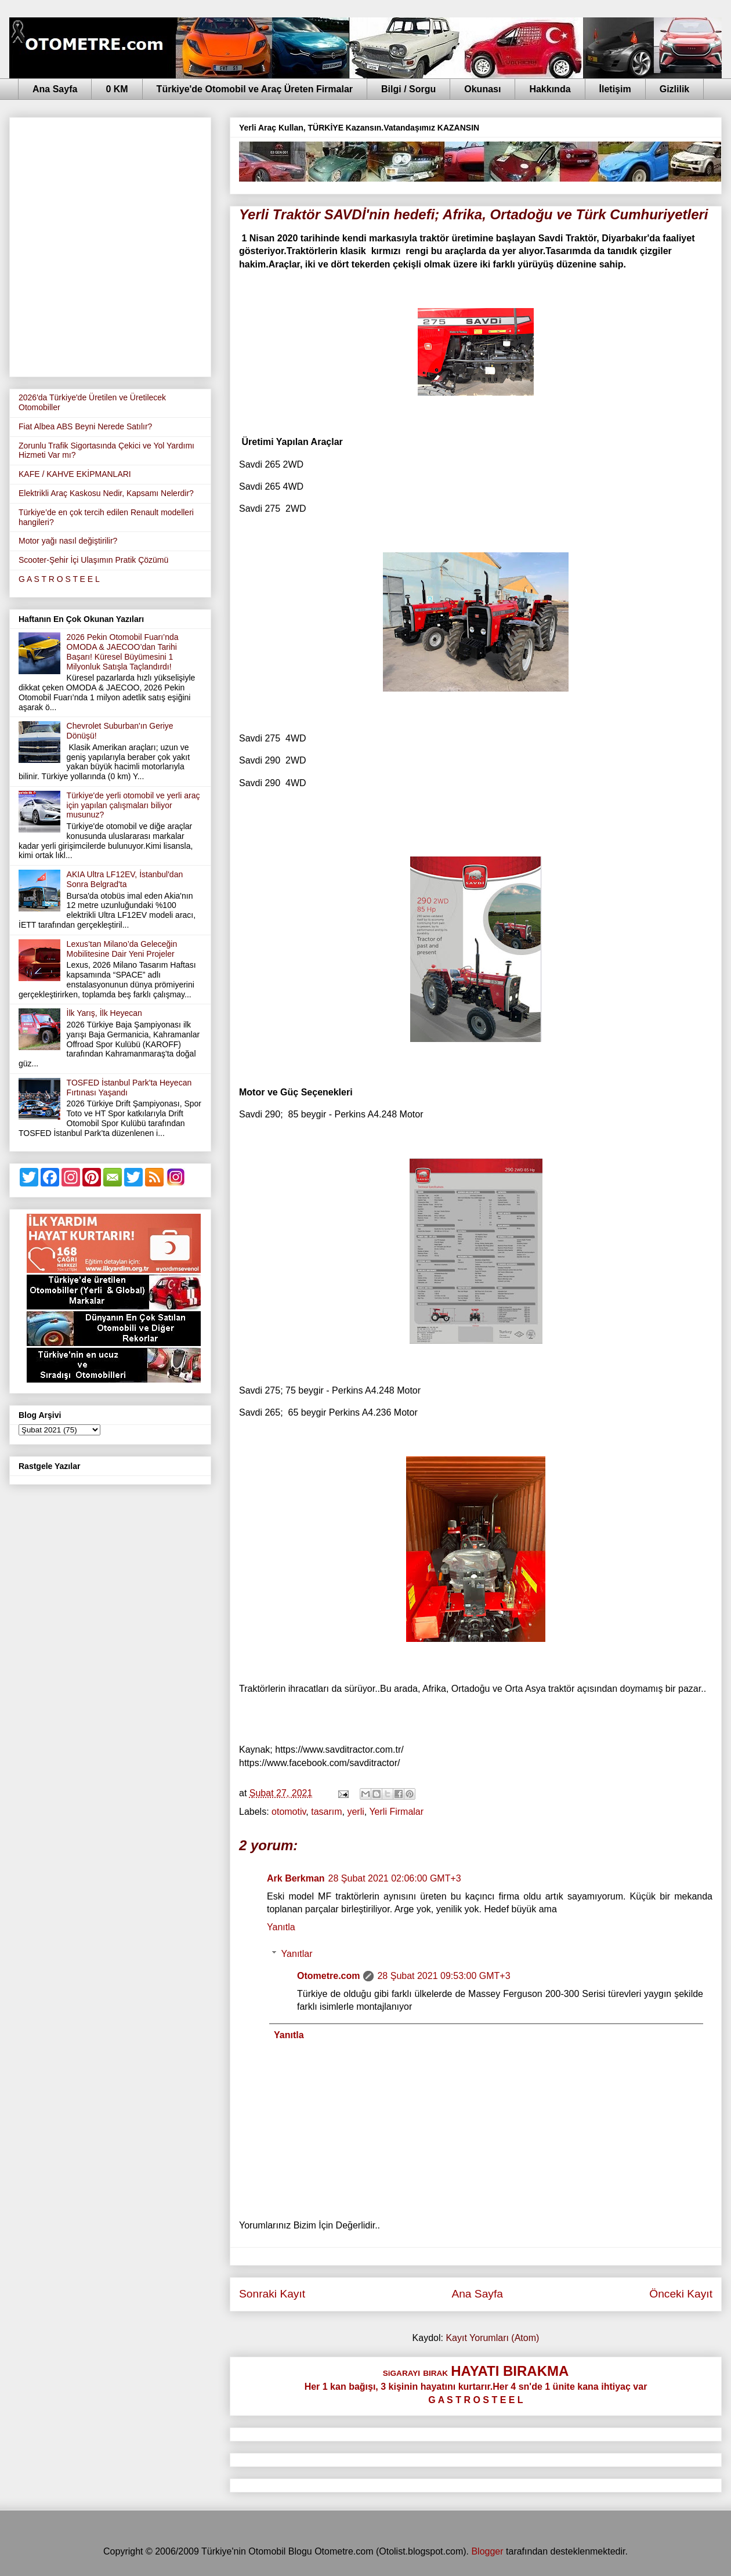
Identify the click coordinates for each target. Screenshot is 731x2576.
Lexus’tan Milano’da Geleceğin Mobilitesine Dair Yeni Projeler (122, 948)
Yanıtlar (297, 1954)
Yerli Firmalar (396, 1812)
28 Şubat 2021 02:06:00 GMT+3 (394, 1878)
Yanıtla (281, 1927)
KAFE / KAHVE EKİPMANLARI (75, 474)
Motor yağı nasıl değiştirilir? (68, 540)
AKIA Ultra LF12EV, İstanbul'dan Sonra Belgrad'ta (125, 879)
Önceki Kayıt (680, 2294)
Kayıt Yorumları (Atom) (492, 2338)
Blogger (487, 2551)
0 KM (117, 89)
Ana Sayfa (54, 89)
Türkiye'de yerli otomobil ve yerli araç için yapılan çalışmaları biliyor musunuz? (133, 805)
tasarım (326, 1812)
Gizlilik (675, 89)
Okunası (482, 89)
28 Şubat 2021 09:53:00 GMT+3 (443, 1976)
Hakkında (549, 89)
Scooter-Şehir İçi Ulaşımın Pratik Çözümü (93, 560)
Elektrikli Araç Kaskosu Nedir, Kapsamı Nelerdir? (106, 493)
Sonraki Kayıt (272, 2294)
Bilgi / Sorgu (408, 89)
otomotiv (289, 1812)
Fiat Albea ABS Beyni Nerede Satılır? (85, 426)
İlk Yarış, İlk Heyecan (104, 1013)
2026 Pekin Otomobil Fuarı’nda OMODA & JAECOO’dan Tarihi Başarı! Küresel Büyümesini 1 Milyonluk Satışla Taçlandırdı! (123, 651)
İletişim (615, 89)
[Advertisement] (123, 245)
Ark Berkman (296, 1878)
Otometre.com (328, 1976)
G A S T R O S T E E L (59, 579)
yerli (355, 1812)
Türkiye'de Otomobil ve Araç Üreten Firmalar (255, 89)
